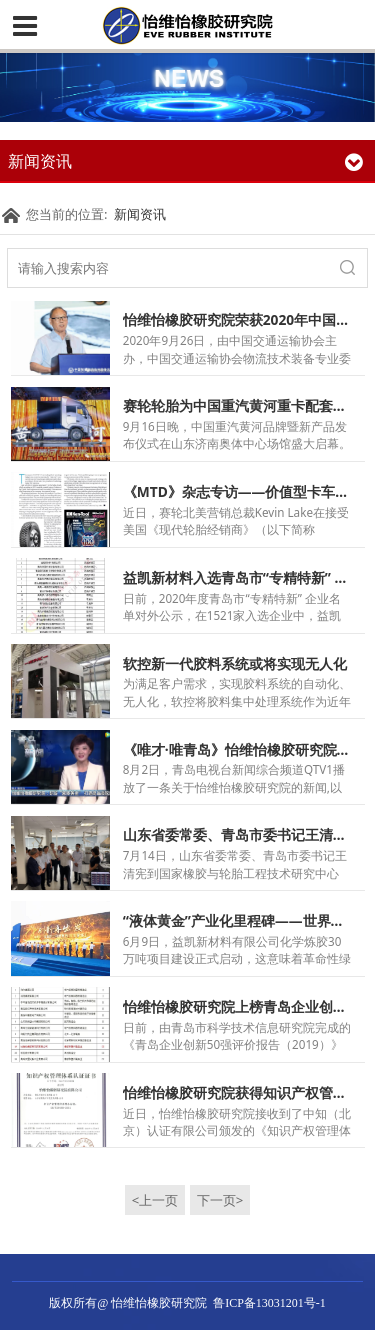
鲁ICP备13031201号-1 (269, 1303)
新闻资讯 (140, 214)
